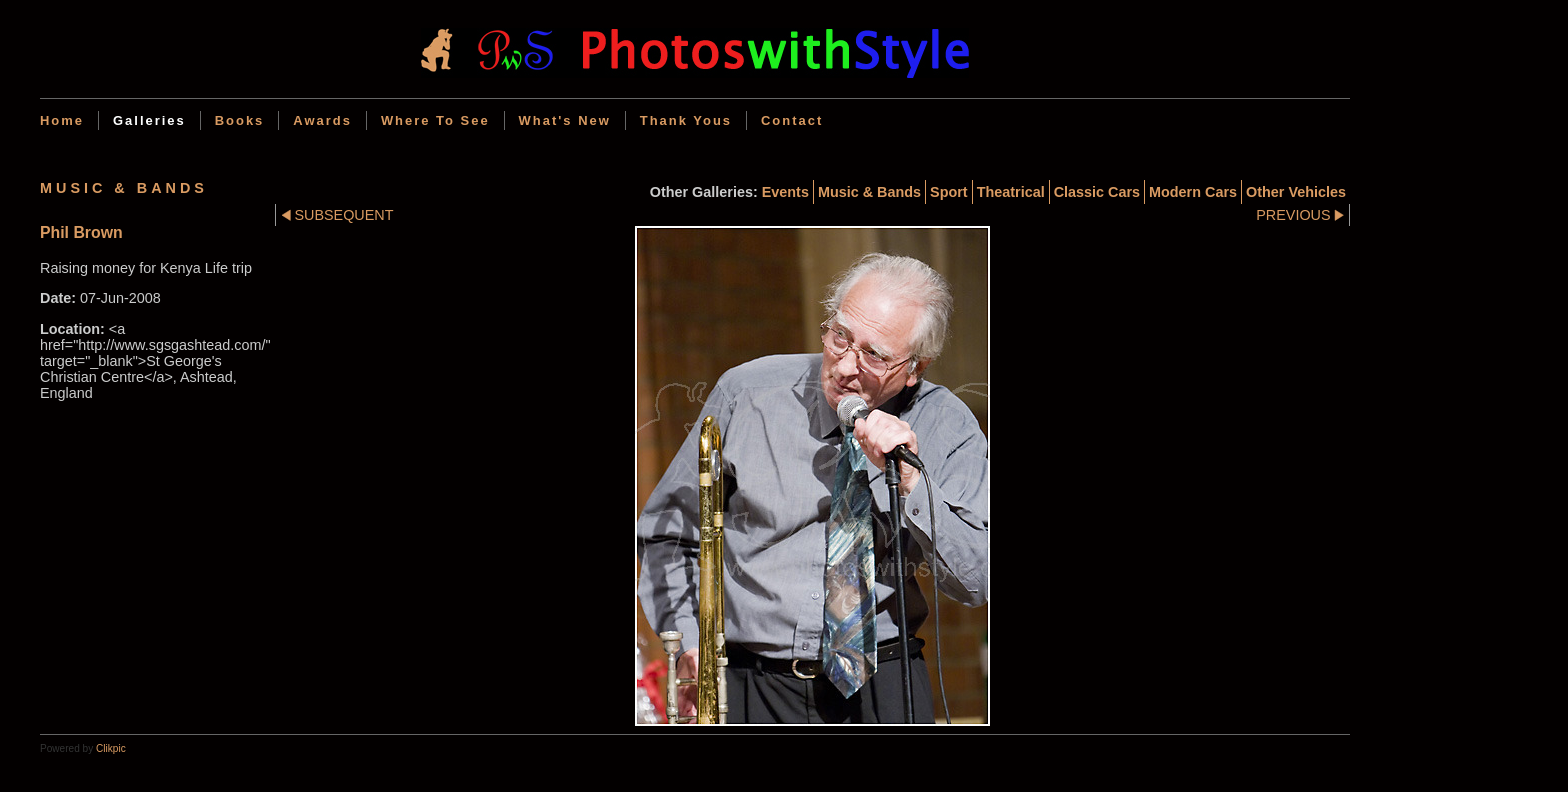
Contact (792, 120)
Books (240, 120)
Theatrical (1011, 192)
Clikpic (111, 748)
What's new (565, 120)
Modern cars (1193, 192)
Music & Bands (869, 192)
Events (785, 192)
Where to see (435, 120)
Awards (322, 120)
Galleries (149, 120)
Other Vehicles (1296, 192)
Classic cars (1097, 192)
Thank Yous (686, 120)
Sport (949, 192)
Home (62, 120)
